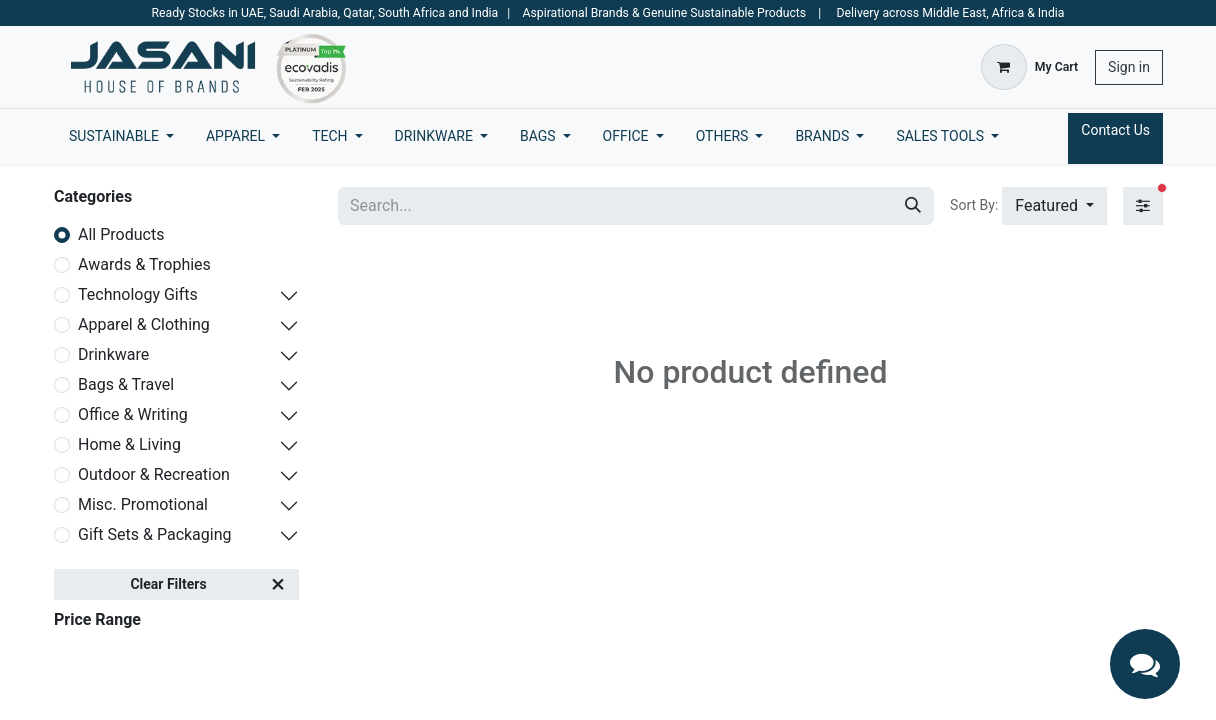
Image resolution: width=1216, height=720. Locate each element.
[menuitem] (121, 136)
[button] (1054, 206)
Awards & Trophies (144, 264)
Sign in (1129, 67)
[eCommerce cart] (1029, 67)
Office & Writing (133, 414)
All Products (121, 234)
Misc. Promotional (143, 504)
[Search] (913, 206)
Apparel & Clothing (144, 324)
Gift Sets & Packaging (155, 534)
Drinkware (113, 354)
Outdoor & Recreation (154, 474)
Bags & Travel (126, 384)
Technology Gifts (138, 294)
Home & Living (129, 444)
